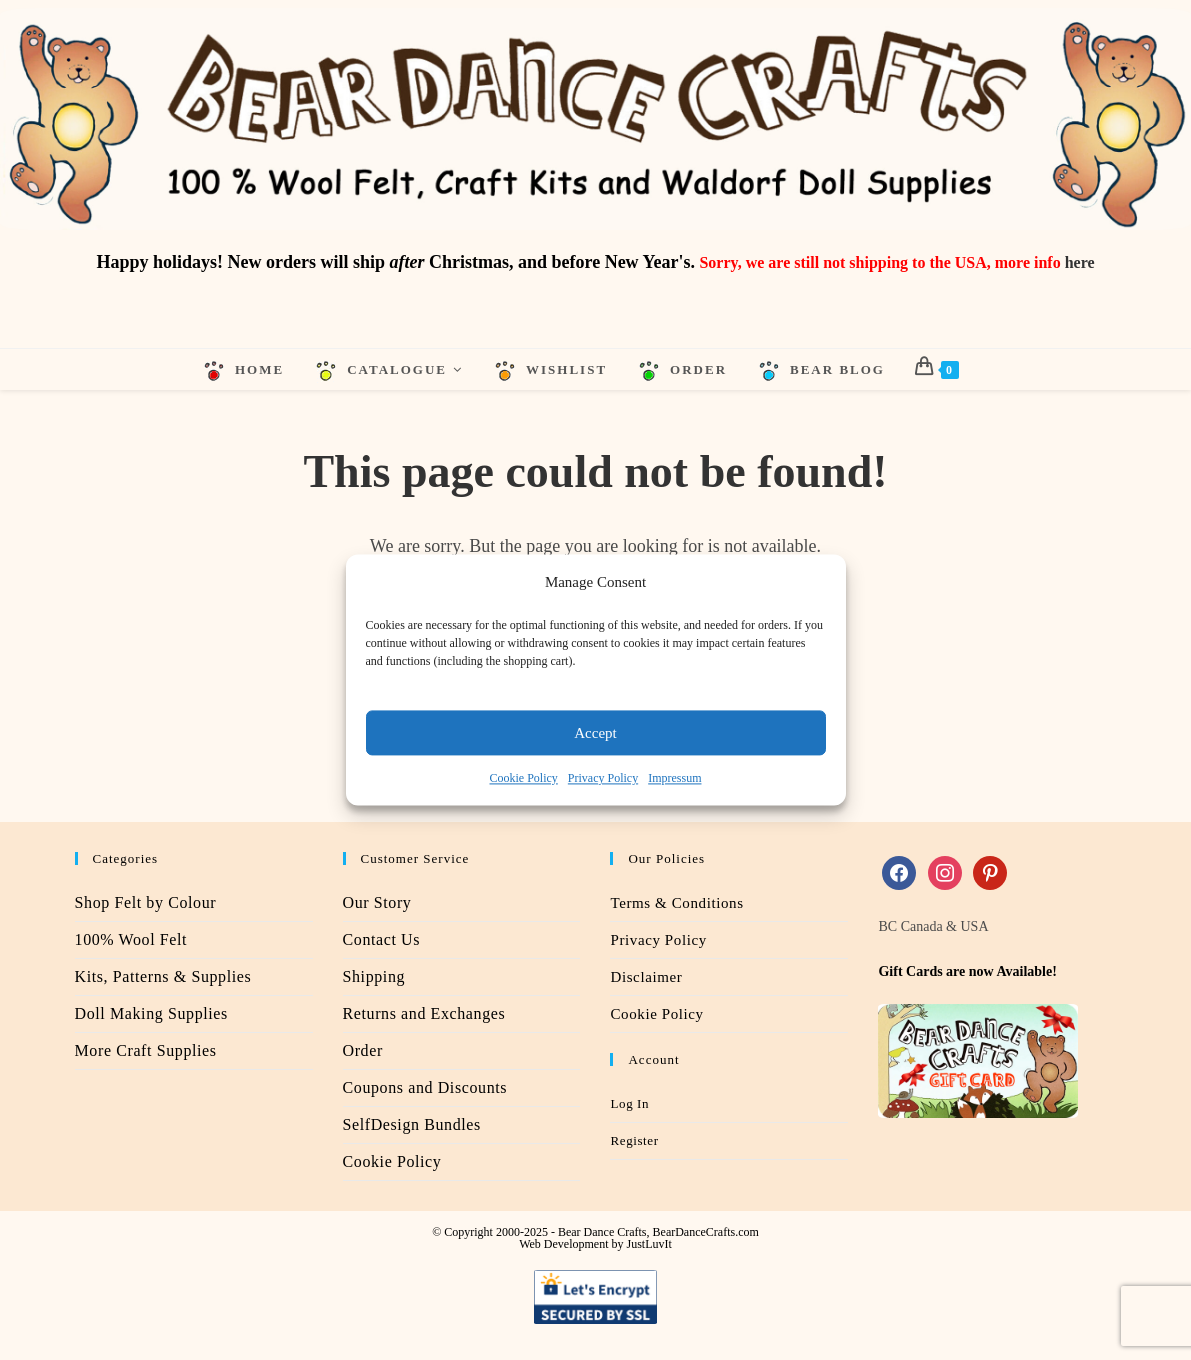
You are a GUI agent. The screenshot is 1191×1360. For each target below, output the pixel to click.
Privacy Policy (603, 778)
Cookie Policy (524, 778)
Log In (629, 1103)
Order (363, 1050)
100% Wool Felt (131, 939)
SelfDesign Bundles (412, 1124)
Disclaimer (646, 977)
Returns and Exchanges (424, 1013)
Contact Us (382, 939)
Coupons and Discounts (425, 1087)
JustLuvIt (648, 1244)
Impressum (674, 778)
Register (634, 1140)
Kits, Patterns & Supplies (163, 976)
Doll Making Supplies (151, 1013)
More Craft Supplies (146, 1050)
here (1080, 262)
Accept (595, 733)
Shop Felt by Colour (146, 902)
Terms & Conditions (676, 903)
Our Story (377, 902)
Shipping (374, 976)
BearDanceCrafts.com (706, 1232)
